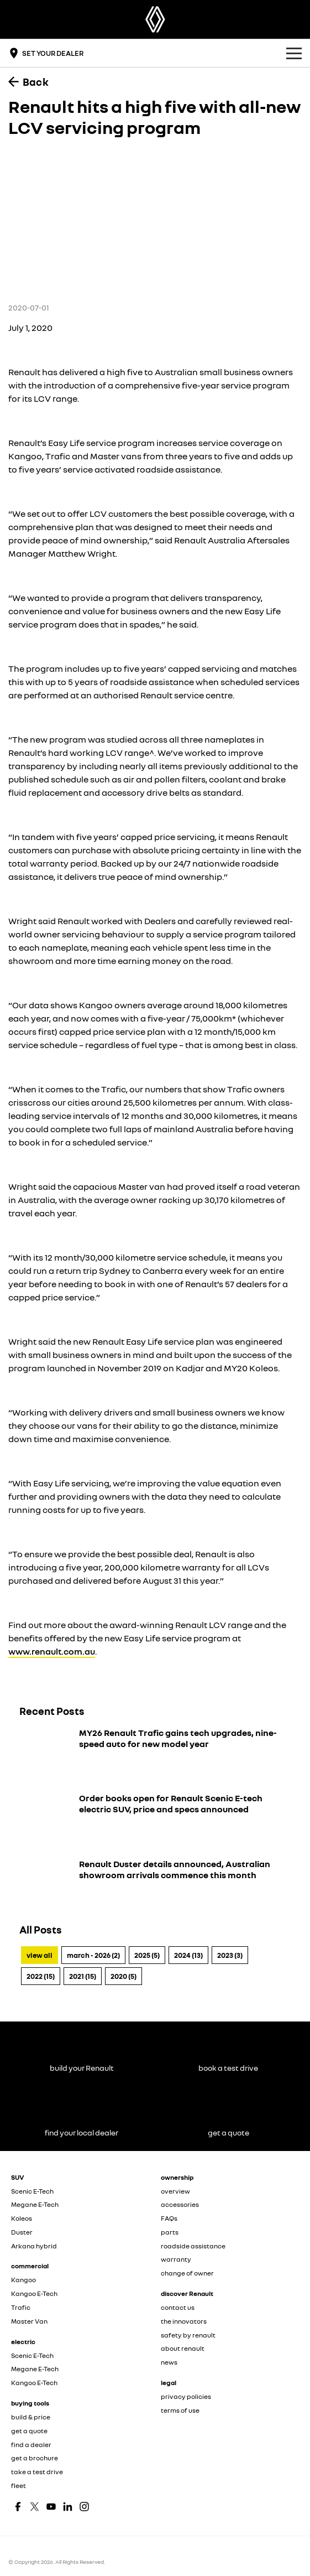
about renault (182, 2348)
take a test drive (37, 2472)
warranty (176, 2259)
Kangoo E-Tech (34, 2293)
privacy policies (186, 2396)
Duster (22, 2232)
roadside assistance (193, 2246)
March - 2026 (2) (93, 1955)
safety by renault (188, 2335)
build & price (30, 2417)
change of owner (187, 2273)
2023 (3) (230, 1955)
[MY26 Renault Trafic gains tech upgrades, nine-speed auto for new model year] (155, 1754)
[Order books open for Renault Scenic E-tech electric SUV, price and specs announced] (155, 1819)
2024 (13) (188, 1955)
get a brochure (34, 2458)
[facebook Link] (18, 2506)
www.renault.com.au (51, 1651)
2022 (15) (41, 1976)
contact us (178, 2307)
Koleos (21, 2218)
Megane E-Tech (35, 2204)
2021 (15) (82, 1976)
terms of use (180, 2410)
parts (169, 2232)
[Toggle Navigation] (294, 53)
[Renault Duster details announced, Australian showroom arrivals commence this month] (155, 1885)
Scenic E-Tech (32, 2191)
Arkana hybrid (34, 2246)
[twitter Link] (34, 2506)
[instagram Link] (84, 2506)
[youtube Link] (51, 2506)
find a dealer (31, 2444)
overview (175, 2191)
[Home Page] (155, 19)
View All (39, 1955)
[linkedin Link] (68, 2506)
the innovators (184, 2321)
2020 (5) (123, 1976)
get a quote (29, 2431)
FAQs (169, 2218)
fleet (18, 2485)
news (169, 2362)
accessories (180, 2204)
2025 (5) (147, 1955)
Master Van (29, 2321)
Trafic (20, 2307)
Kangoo (23, 2280)
